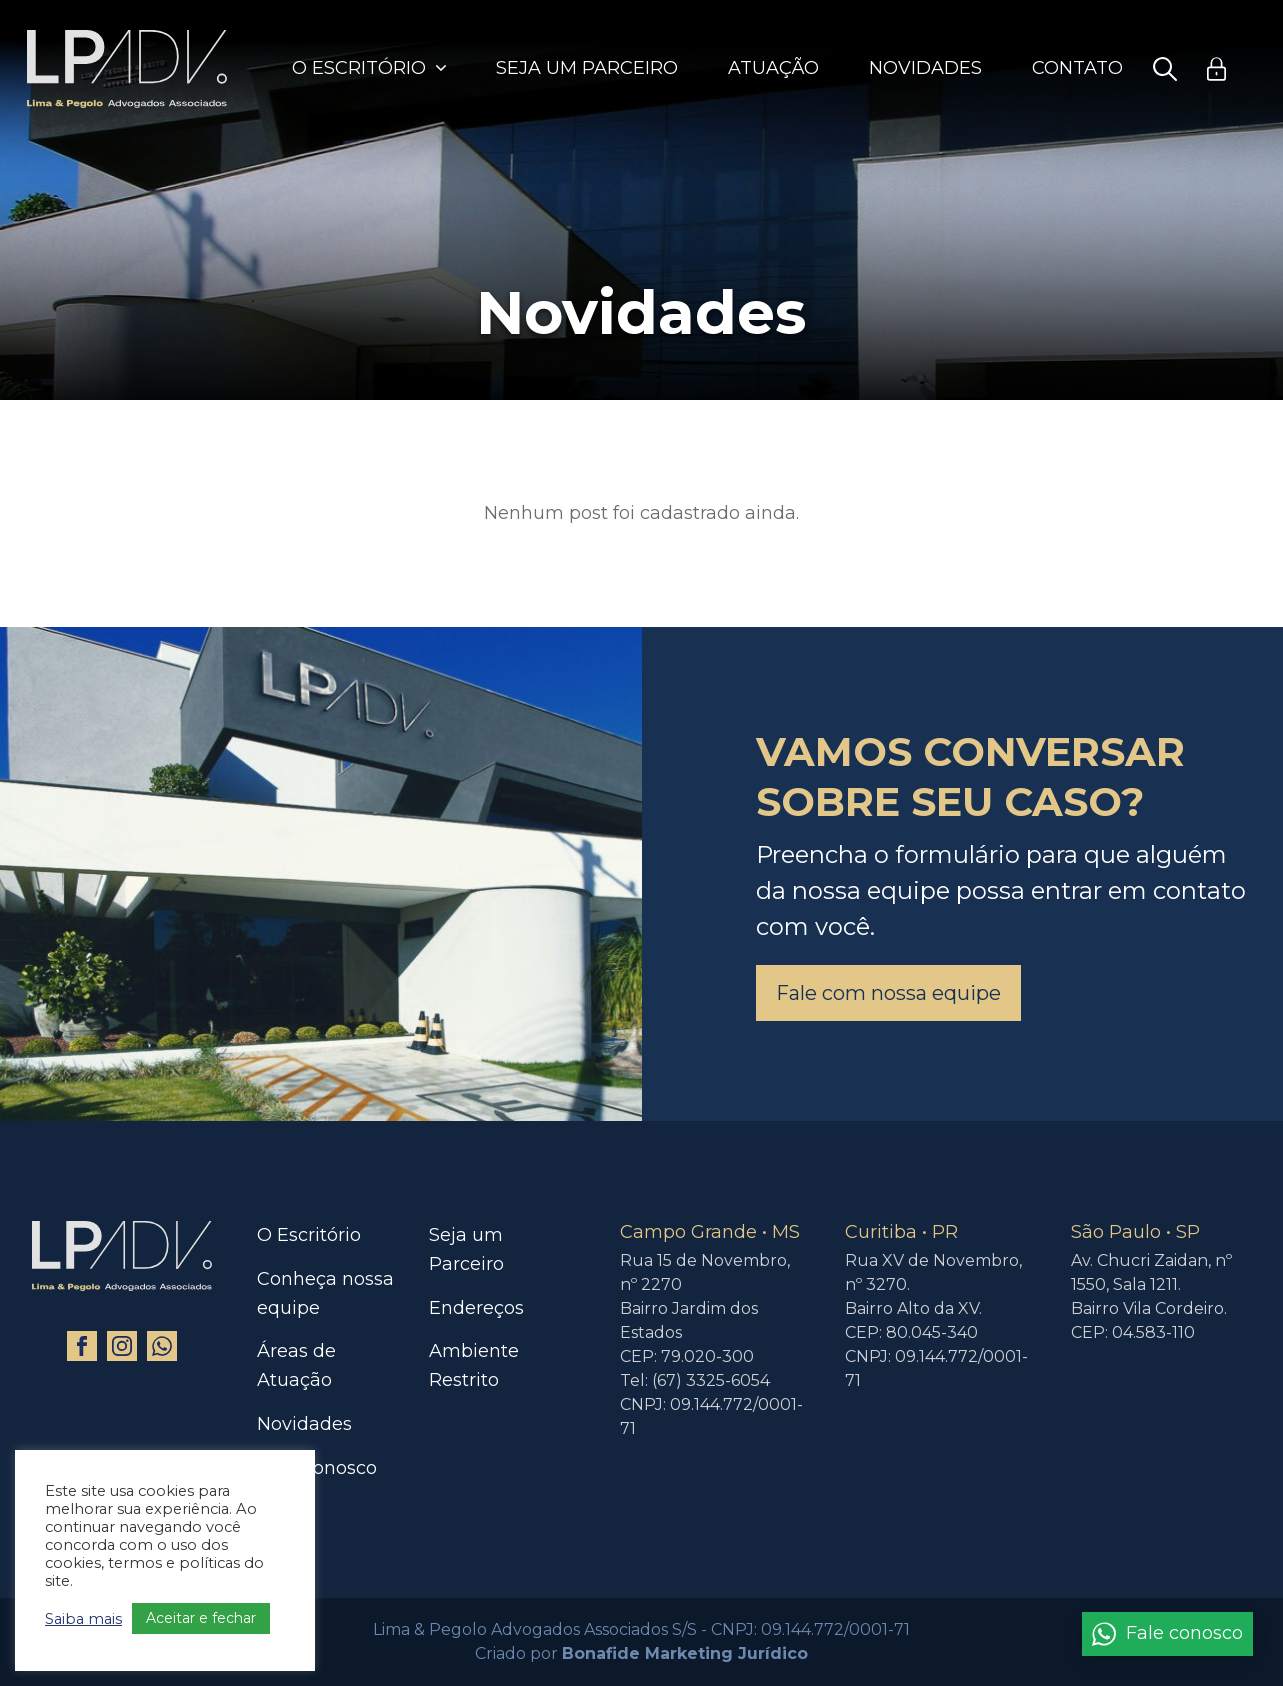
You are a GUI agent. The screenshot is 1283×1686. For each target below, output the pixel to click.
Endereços (476, 1308)
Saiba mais (83, 1619)
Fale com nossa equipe (888, 993)
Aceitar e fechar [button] (201, 1618)
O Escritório (359, 68)
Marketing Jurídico (726, 1653)
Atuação (773, 68)
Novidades (925, 68)
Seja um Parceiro (587, 68)
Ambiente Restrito (474, 1365)
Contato (1077, 68)
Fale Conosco (317, 1468)
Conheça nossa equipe (325, 1293)
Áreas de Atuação (296, 1365)
